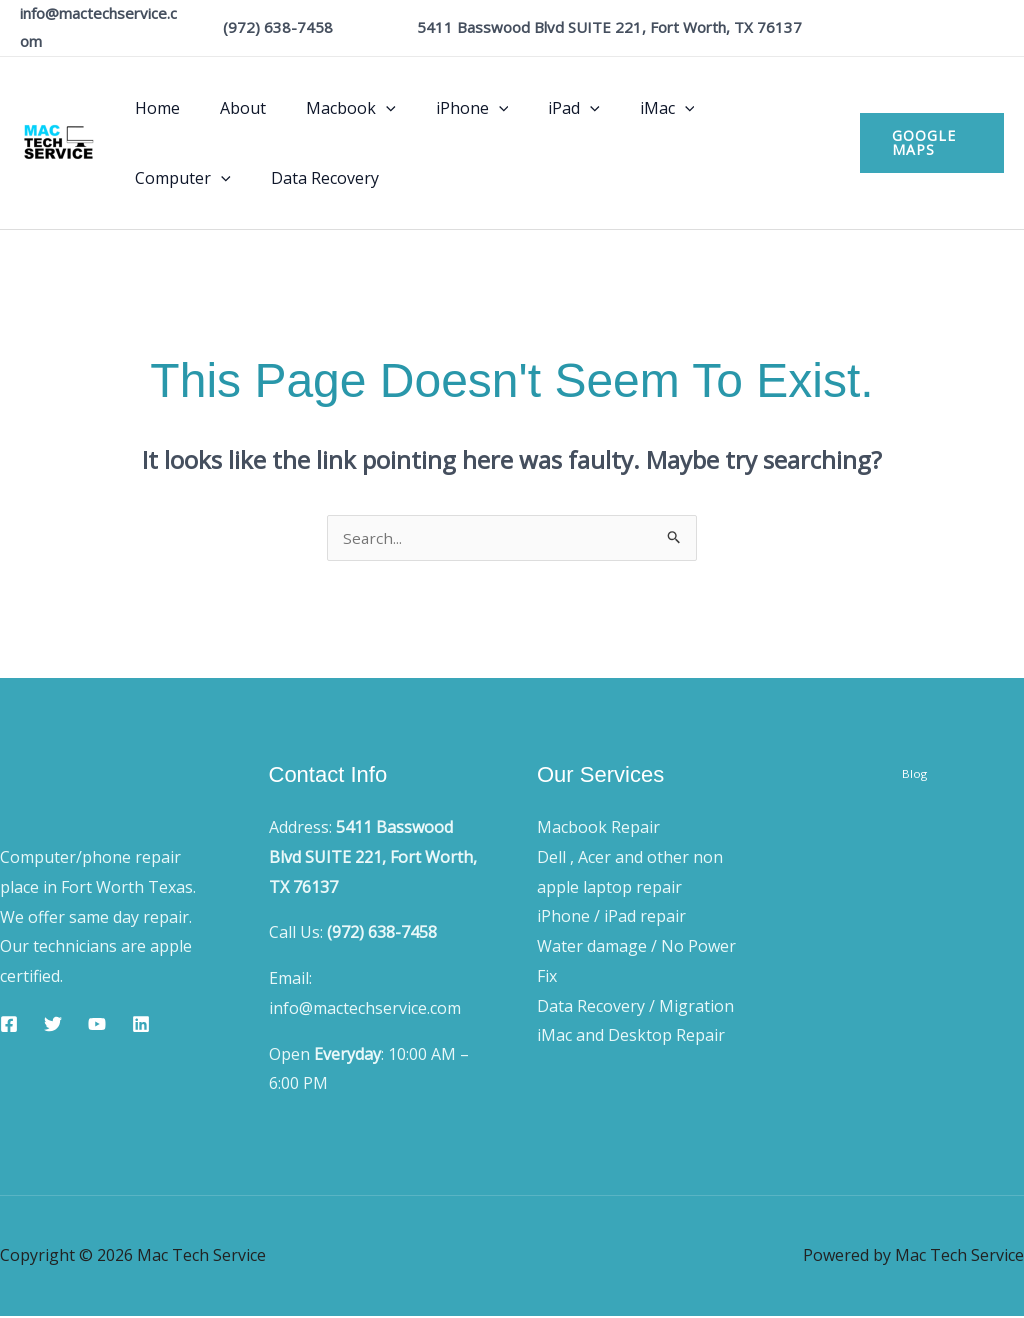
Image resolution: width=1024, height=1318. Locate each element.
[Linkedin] (141, 1026)
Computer (730, 108)
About (231, 108)
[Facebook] (9, 1026)
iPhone (444, 108)
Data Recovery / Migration (635, 1008)
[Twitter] (53, 1026)
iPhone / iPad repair (611, 918)
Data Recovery (185, 178)
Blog (915, 780)
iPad (538, 108)
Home (153, 108)
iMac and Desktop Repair (631, 1037)
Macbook (331, 108)
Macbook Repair (598, 829)
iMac (623, 108)
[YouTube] (97, 1026)
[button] (366, 108)
